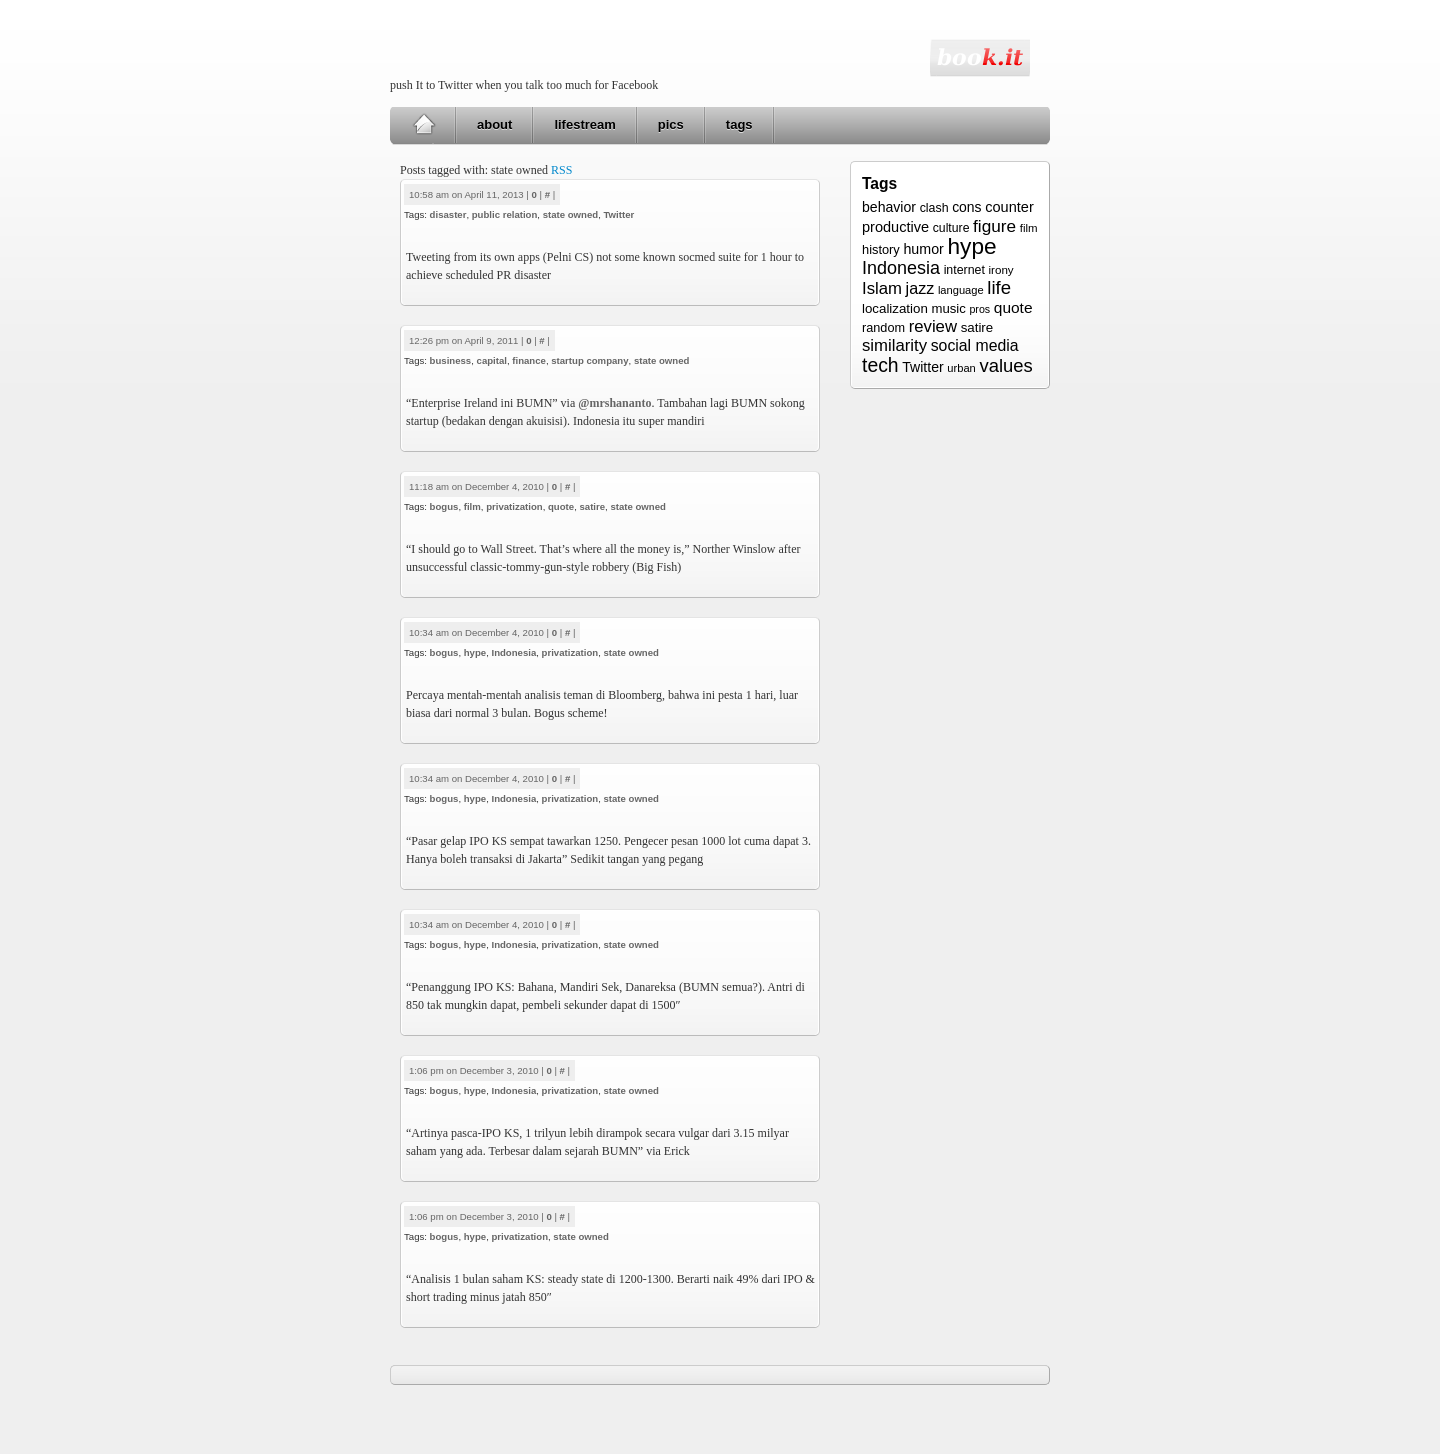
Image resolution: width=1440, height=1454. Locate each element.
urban (961, 368)
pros (979, 309)
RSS (561, 170)
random (883, 328)
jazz (920, 288)
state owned (570, 214)
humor (923, 249)
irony (1001, 269)
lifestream (584, 124)
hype (475, 652)
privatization (514, 506)
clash (934, 208)
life (999, 287)
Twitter (618, 214)
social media (975, 345)
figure (994, 226)
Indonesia (513, 652)
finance (529, 360)
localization (895, 308)
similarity (894, 345)
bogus (444, 506)
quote (561, 506)
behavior (889, 207)
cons (966, 207)
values (1005, 365)
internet (964, 270)
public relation (505, 214)
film (472, 506)
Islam (882, 288)
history (881, 249)
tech (880, 365)
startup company (589, 360)
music (948, 308)
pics (671, 124)
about (494, 124)
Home (423, 125)
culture (951, 228)
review (933, 326)
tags (739, 124)
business (451, 360)
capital (492, 360)
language (961, 290)
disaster (448, 214)
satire (592, 506)
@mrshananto (614, 403)
